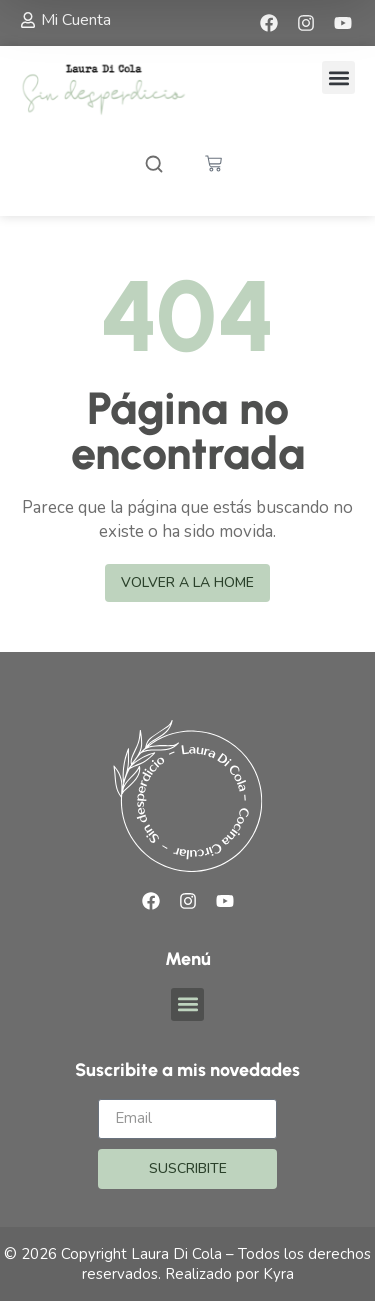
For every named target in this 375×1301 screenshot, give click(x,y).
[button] (338, 77)
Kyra (278, 1274)
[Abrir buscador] (154, 166)
